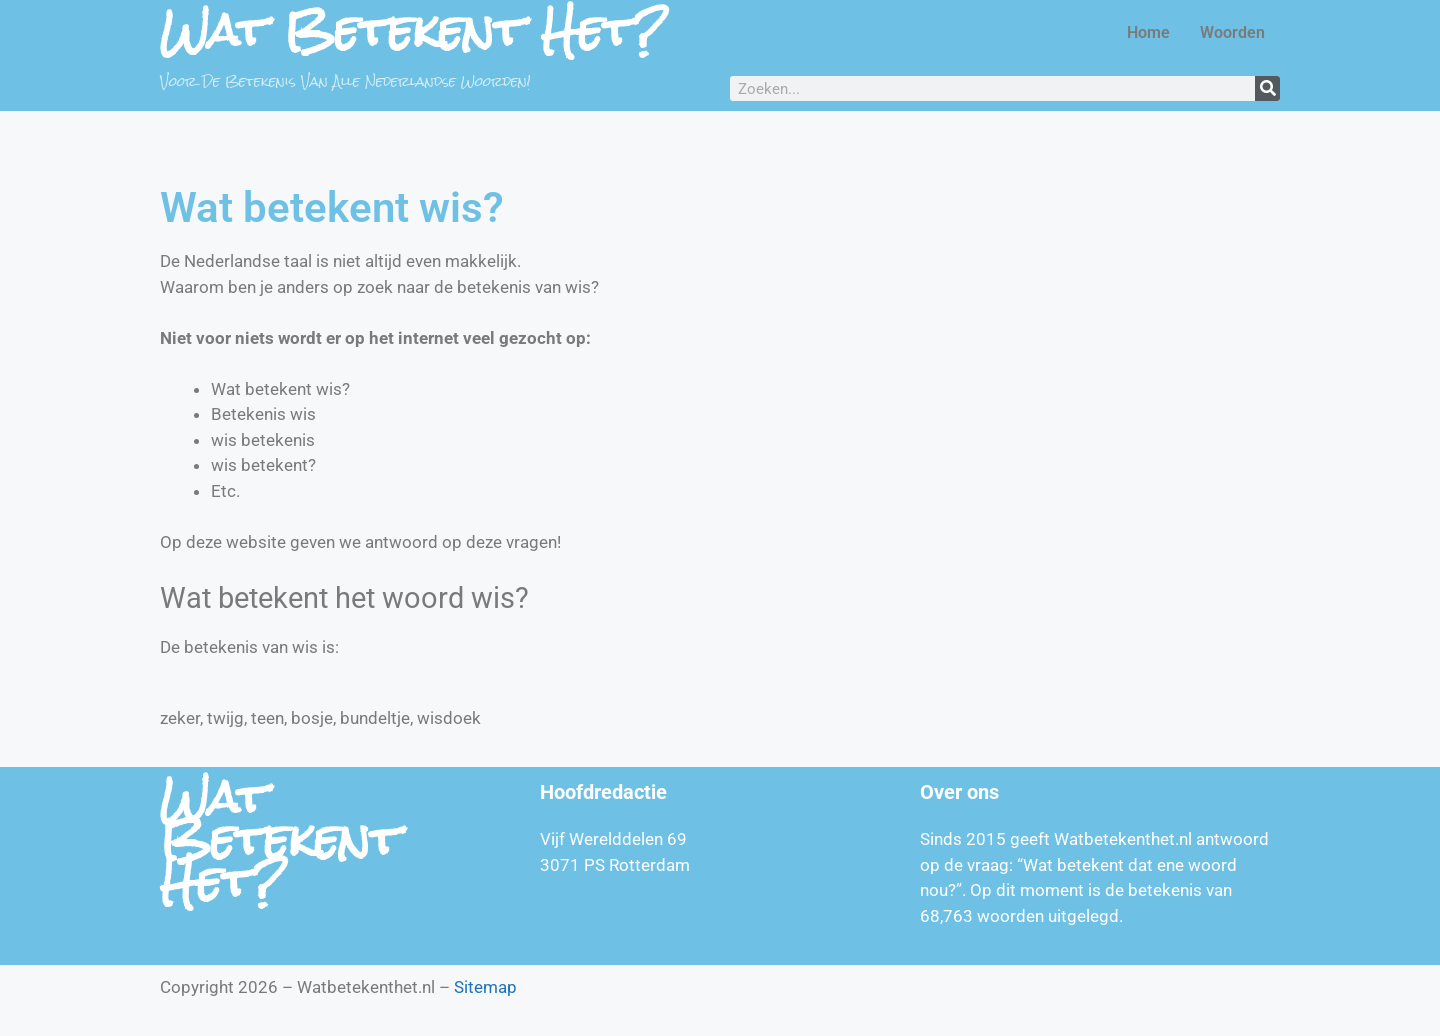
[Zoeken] (1267, 88)
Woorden (1232, 32)
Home (1148, 32)
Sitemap (485, 987)
